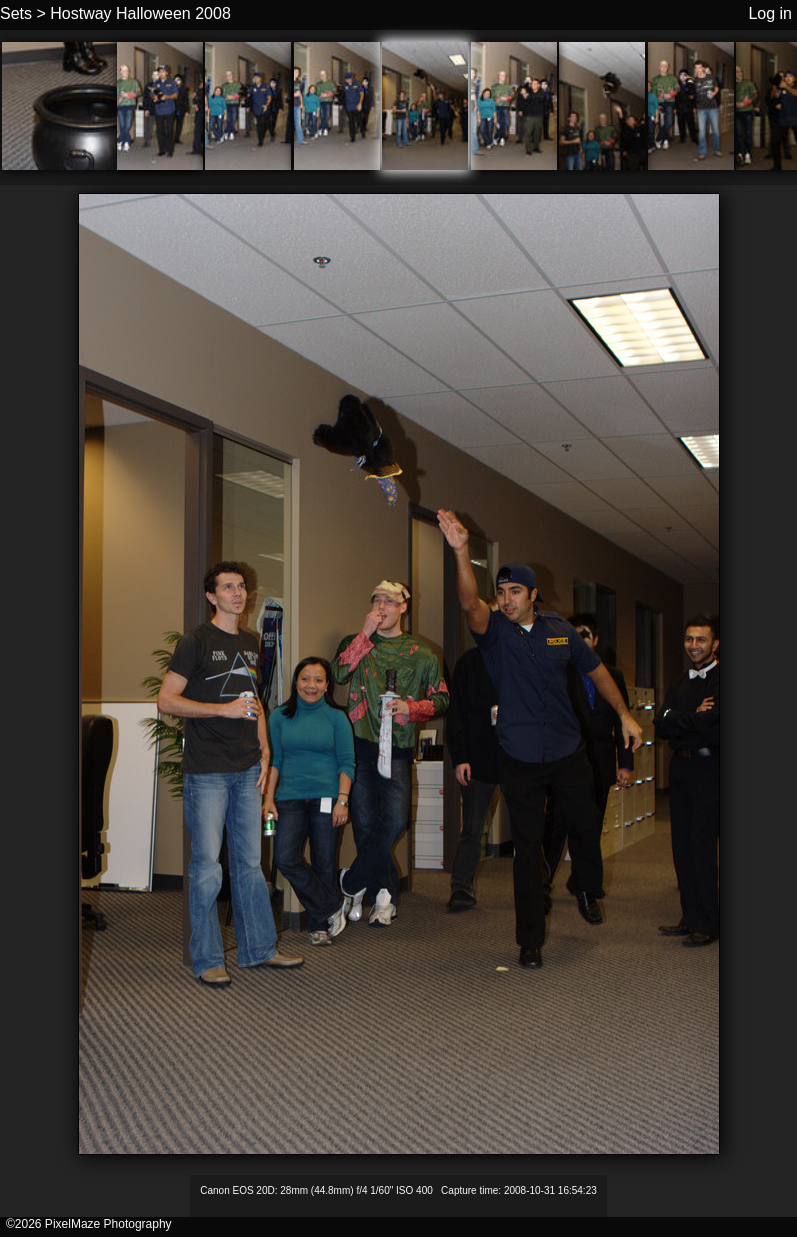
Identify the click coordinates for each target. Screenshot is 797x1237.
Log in (770, 13)
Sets (16, 13)
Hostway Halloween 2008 (140, 13)
